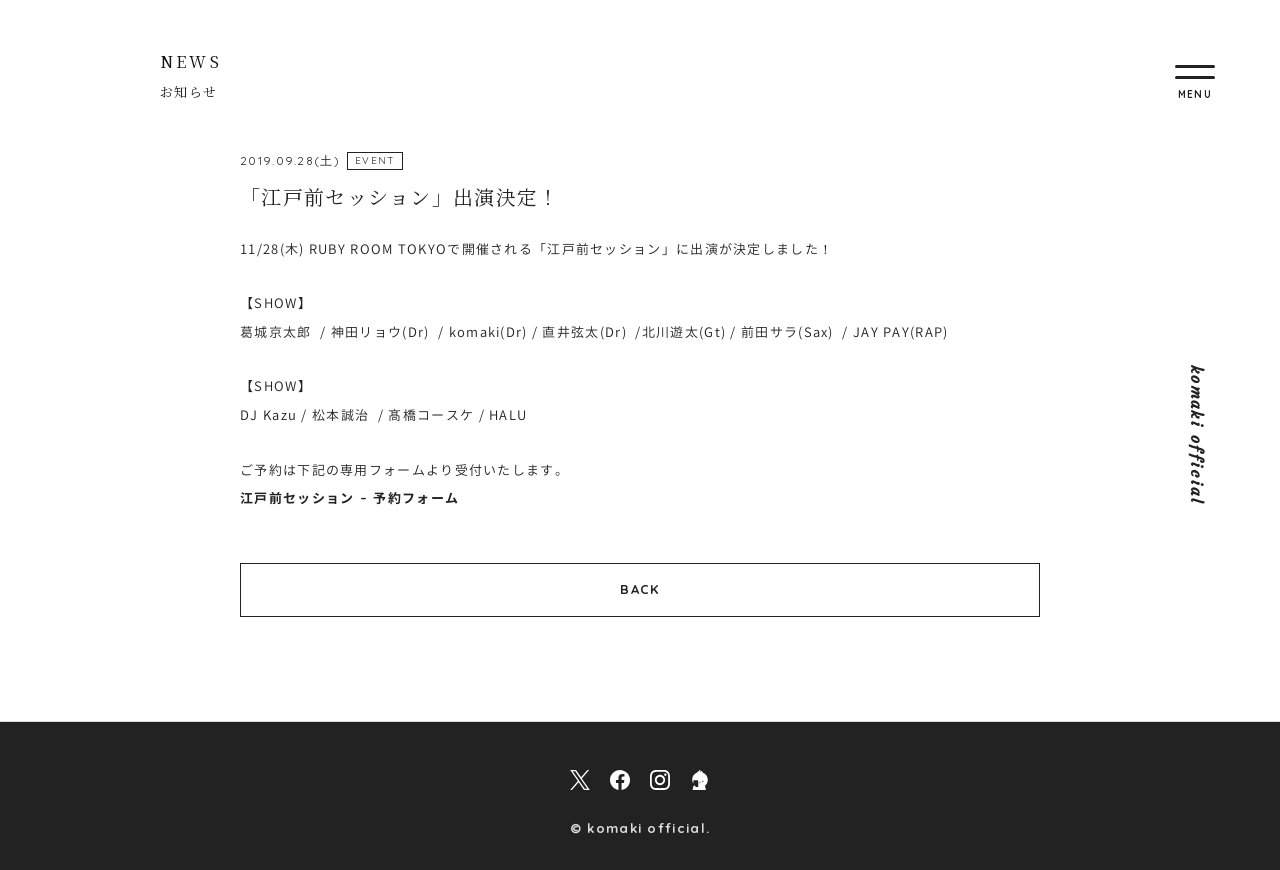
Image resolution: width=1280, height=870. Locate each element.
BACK (639, 589)
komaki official (1197, 435)
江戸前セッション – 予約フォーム (349, 498)
